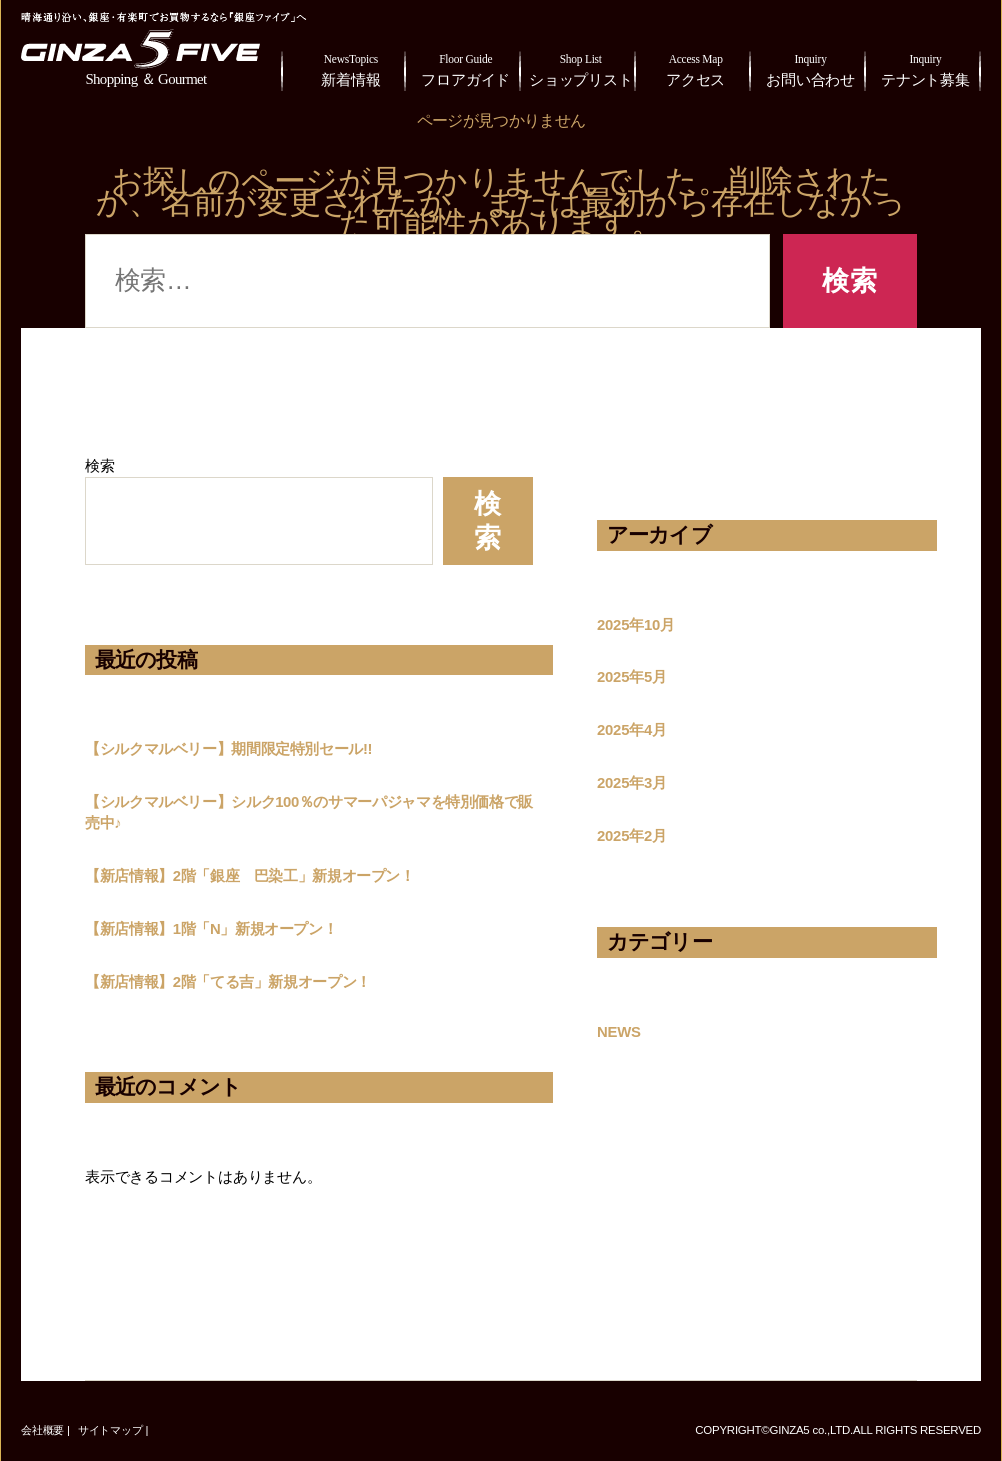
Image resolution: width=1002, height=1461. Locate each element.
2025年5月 (632, 677)
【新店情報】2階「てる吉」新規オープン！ (228, 982)
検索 (100, 466)
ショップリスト (580, 68)
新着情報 (350, 68)
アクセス (695, 68)
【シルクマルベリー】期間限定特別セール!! (228, 749)
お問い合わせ (810, 68)
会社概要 (42, 1430)
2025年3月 (632, 783)
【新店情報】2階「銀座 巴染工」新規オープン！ (250, 876)
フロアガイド (465, 68)
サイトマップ (110, 1430)
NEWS (619, 1032)
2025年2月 (632, 836)
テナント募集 (925, 68)
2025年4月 (632, 730)
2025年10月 (636, 625)
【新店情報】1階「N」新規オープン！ (211, 929)
